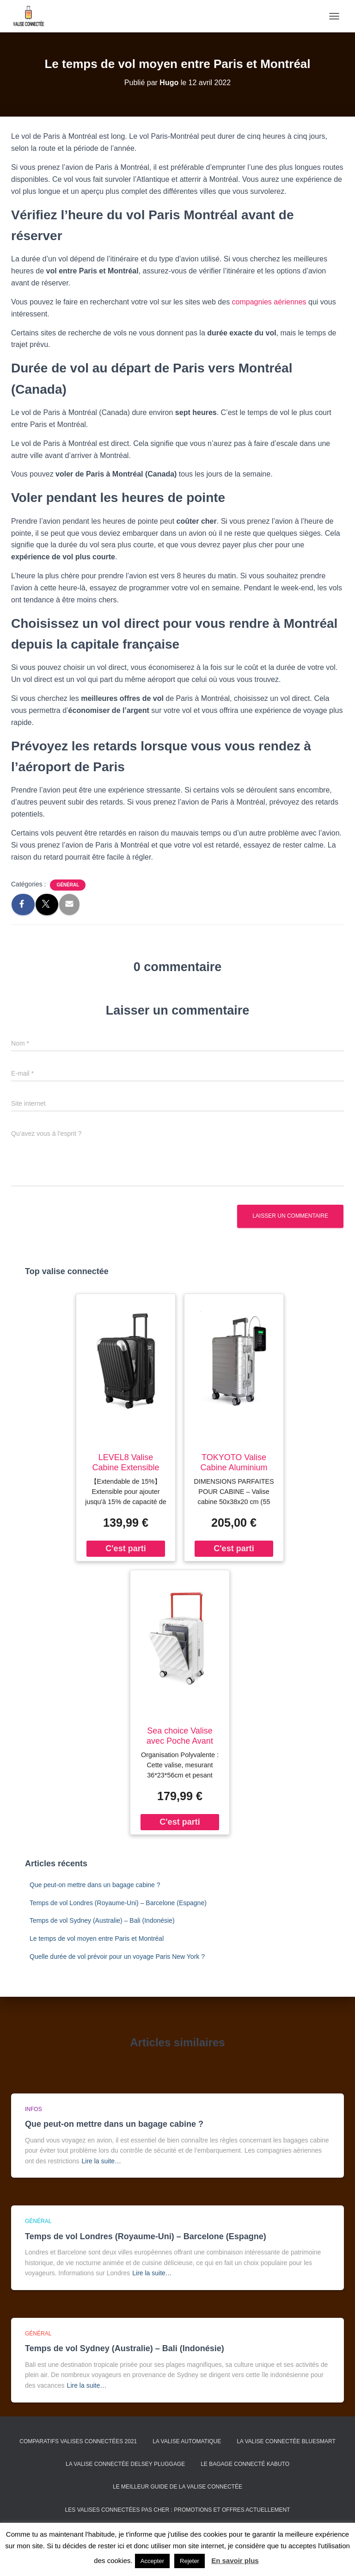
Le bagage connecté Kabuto (245, 2464)
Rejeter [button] (189, 2560)
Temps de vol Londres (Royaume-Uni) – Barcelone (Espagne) (118, 1903)
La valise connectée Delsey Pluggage (125, 2464)
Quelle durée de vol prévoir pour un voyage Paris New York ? (117, 1956)
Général (67, 884)
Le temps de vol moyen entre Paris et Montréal (97, 1938)
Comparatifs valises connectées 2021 (78, 2441)
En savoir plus (235, 2560)
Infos (33, 2109)
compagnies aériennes (269, 302)
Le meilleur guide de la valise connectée (177, 2486)
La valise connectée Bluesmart (286, 2441)
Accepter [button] (152, 2560)
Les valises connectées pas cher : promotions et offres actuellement (177, 2510)
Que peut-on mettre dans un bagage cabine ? (95, 1885)
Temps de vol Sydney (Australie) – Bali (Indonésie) (102, 1920)
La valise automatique (187, 2441)
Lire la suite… (102, 2161)
